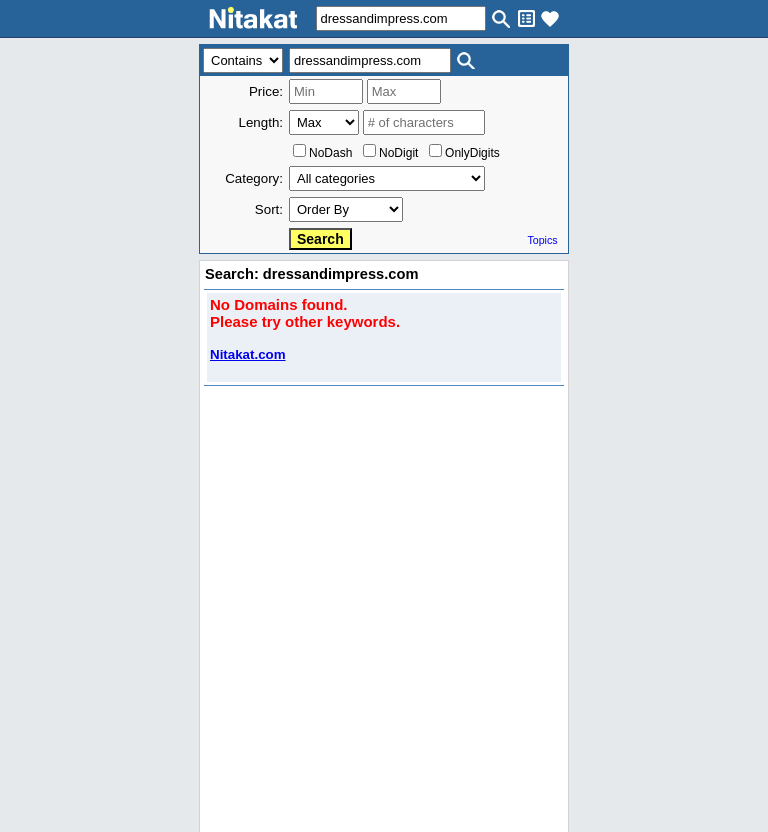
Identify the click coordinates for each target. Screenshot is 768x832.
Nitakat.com (248, 354)
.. (384, 416)
